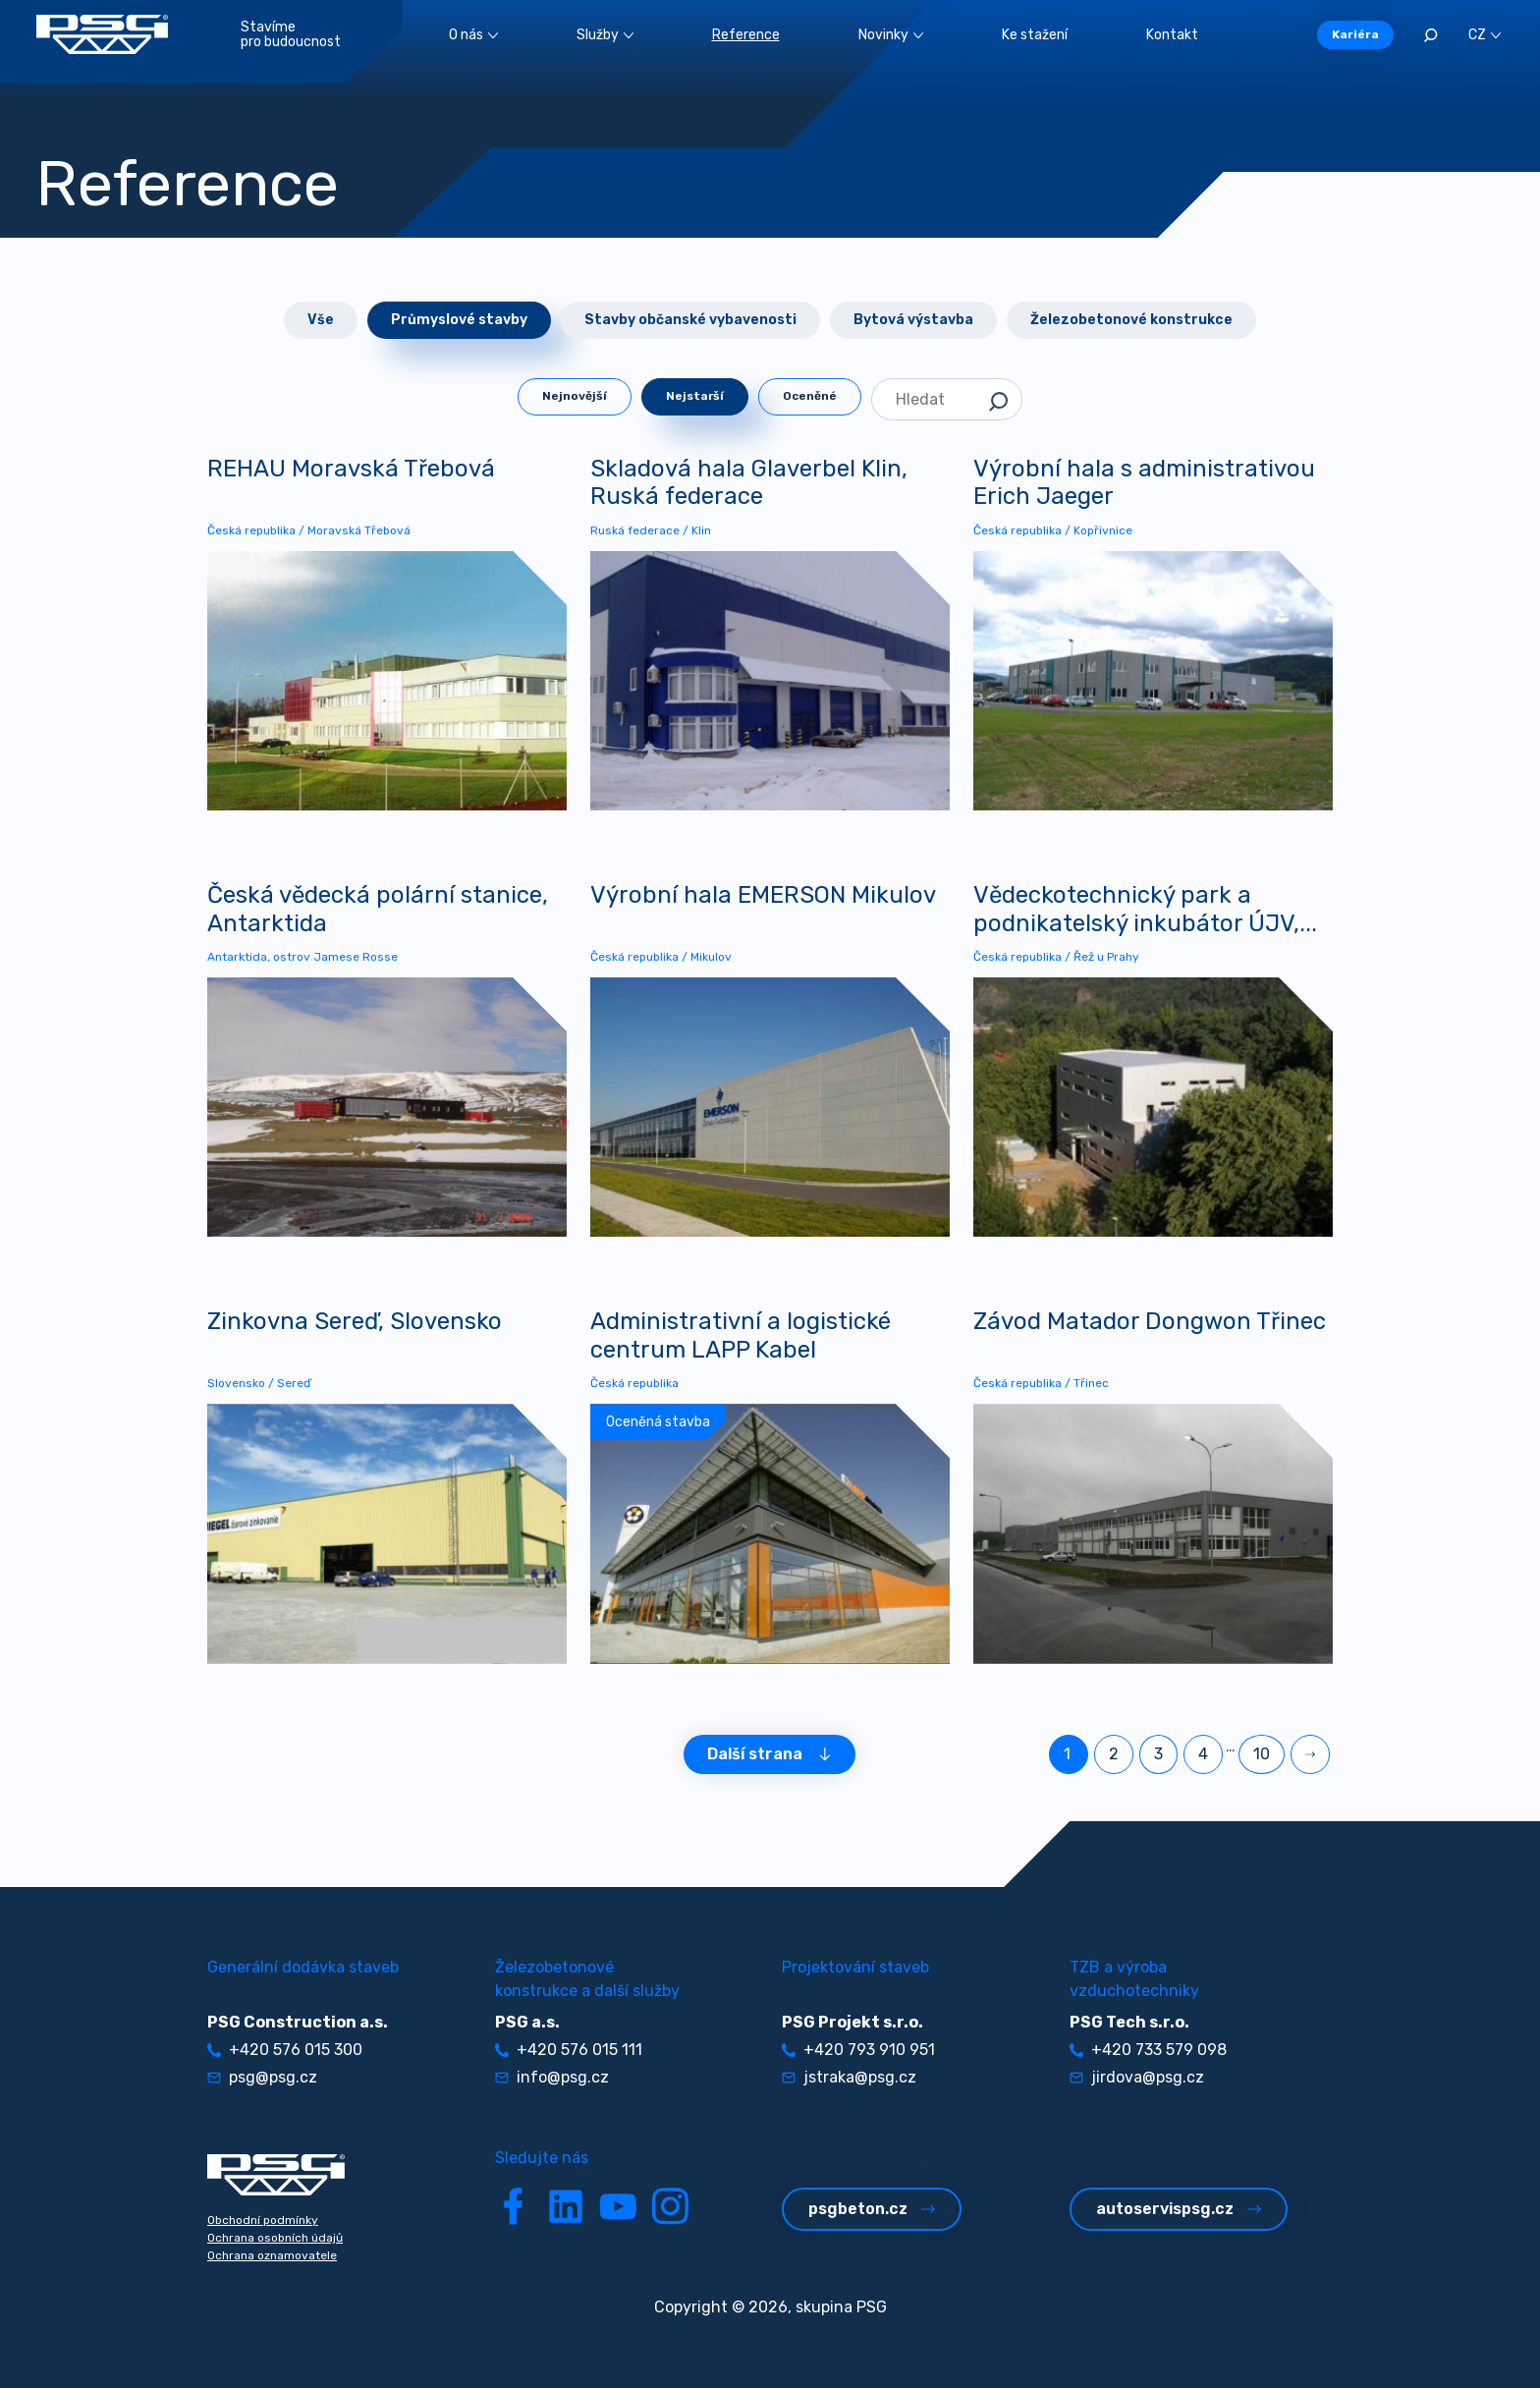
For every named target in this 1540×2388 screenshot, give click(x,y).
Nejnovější (574, 396)
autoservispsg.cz (1178, 2208)
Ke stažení (1035, 35)
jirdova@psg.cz (1137, 2077)
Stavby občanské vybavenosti (690, 319)
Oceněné (810, 396)
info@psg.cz (552, 2077)
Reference (746, 35)
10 (1261, 1754)
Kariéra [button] (1355, 34)
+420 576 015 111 (568, 2049)
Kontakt (1172, 35)
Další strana (769, 1754)
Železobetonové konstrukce (1131, 319)
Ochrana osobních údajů (275, 2238)
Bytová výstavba (913, 319)
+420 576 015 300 (284, 2049)
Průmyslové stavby (459, 319)
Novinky (890, 35)
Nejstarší (695, 396)
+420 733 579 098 (1148, 2049)
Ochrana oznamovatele (272, 2255)
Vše (320, 319)
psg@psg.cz (262, 2077)
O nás (473, 35)
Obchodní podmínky (262, 2220)
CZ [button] (1484, 35)
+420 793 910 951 (858, 2049)
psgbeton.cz (871, 2208)
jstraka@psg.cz (849, 2077)
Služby (605, 35)
